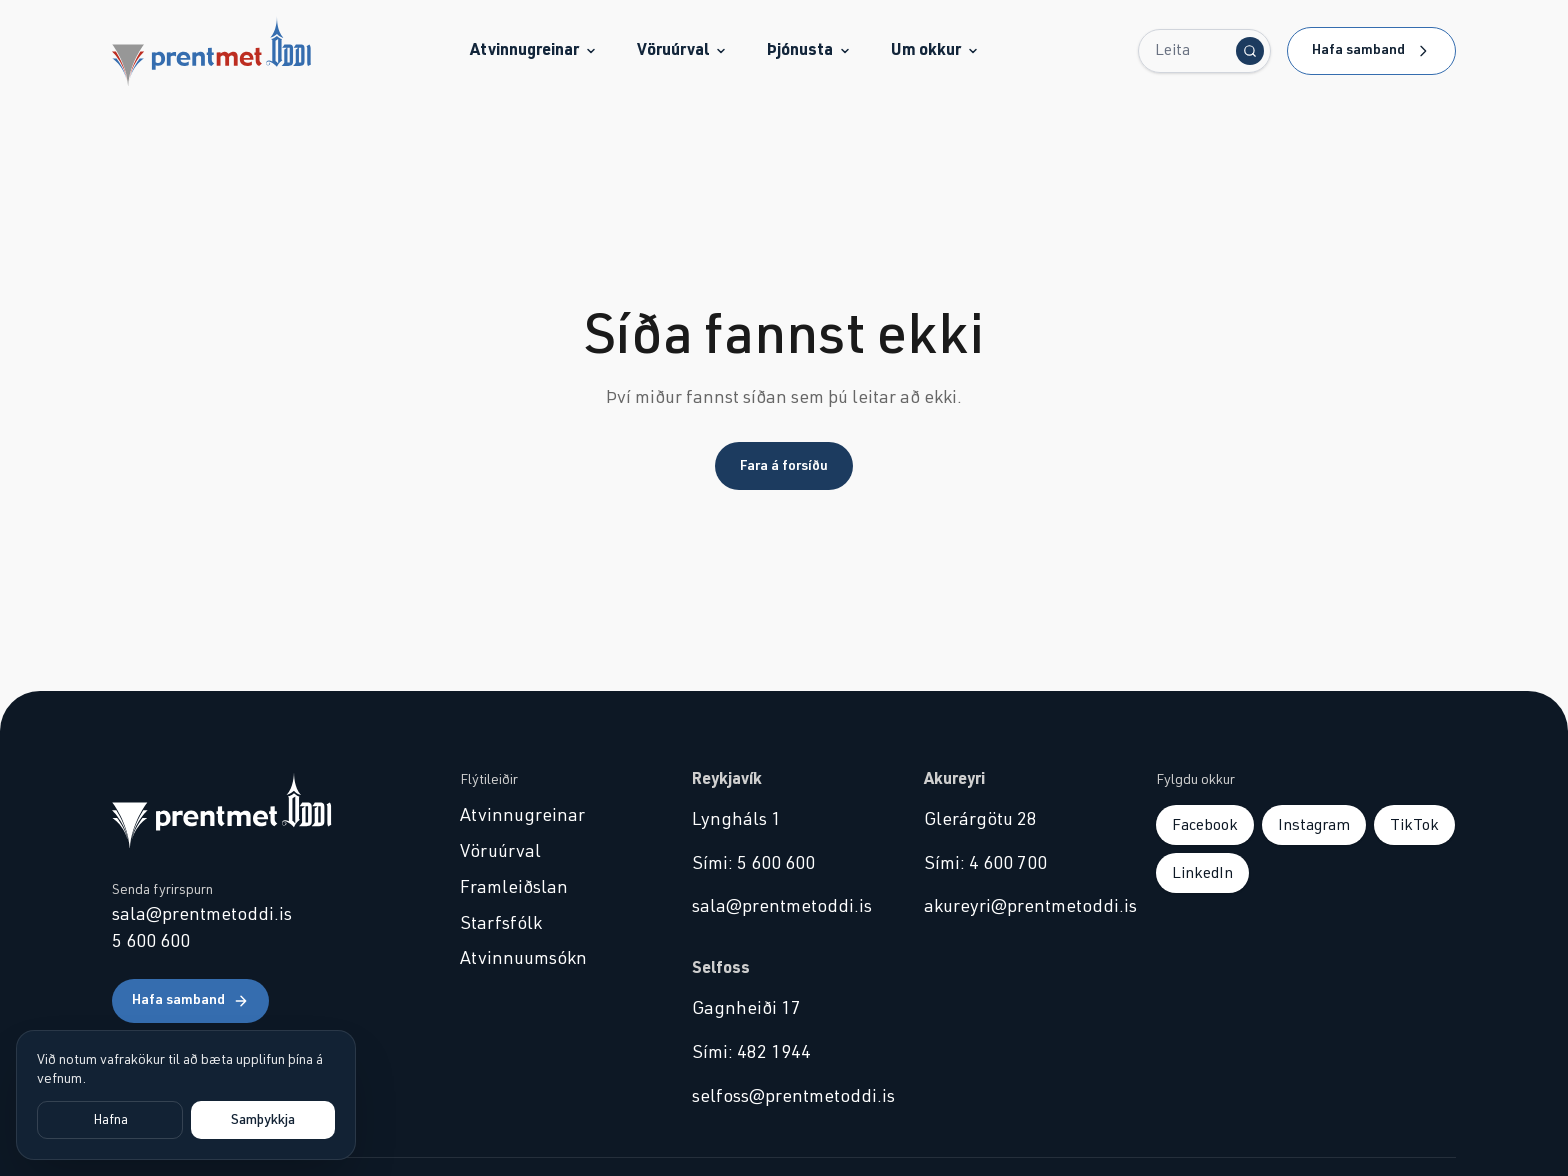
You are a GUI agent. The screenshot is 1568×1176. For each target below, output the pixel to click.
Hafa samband (1371, 51)
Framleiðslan (514, 888)
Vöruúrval (682, 50)
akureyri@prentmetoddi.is (1016, 907)
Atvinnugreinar (533, 50)
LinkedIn (1202, 873)
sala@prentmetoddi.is (202, 915)
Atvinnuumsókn (523, 959)
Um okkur (935, 50)
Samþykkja (263, 1120)
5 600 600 (151, 942)
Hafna (110, 1120)
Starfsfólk (501, 924)
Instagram (1314, 825)
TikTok (1414, 825)
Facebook (1205, 825)
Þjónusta (809, 50)
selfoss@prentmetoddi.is (784, 1097)
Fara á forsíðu (784, 466)
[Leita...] (1204, 51)
